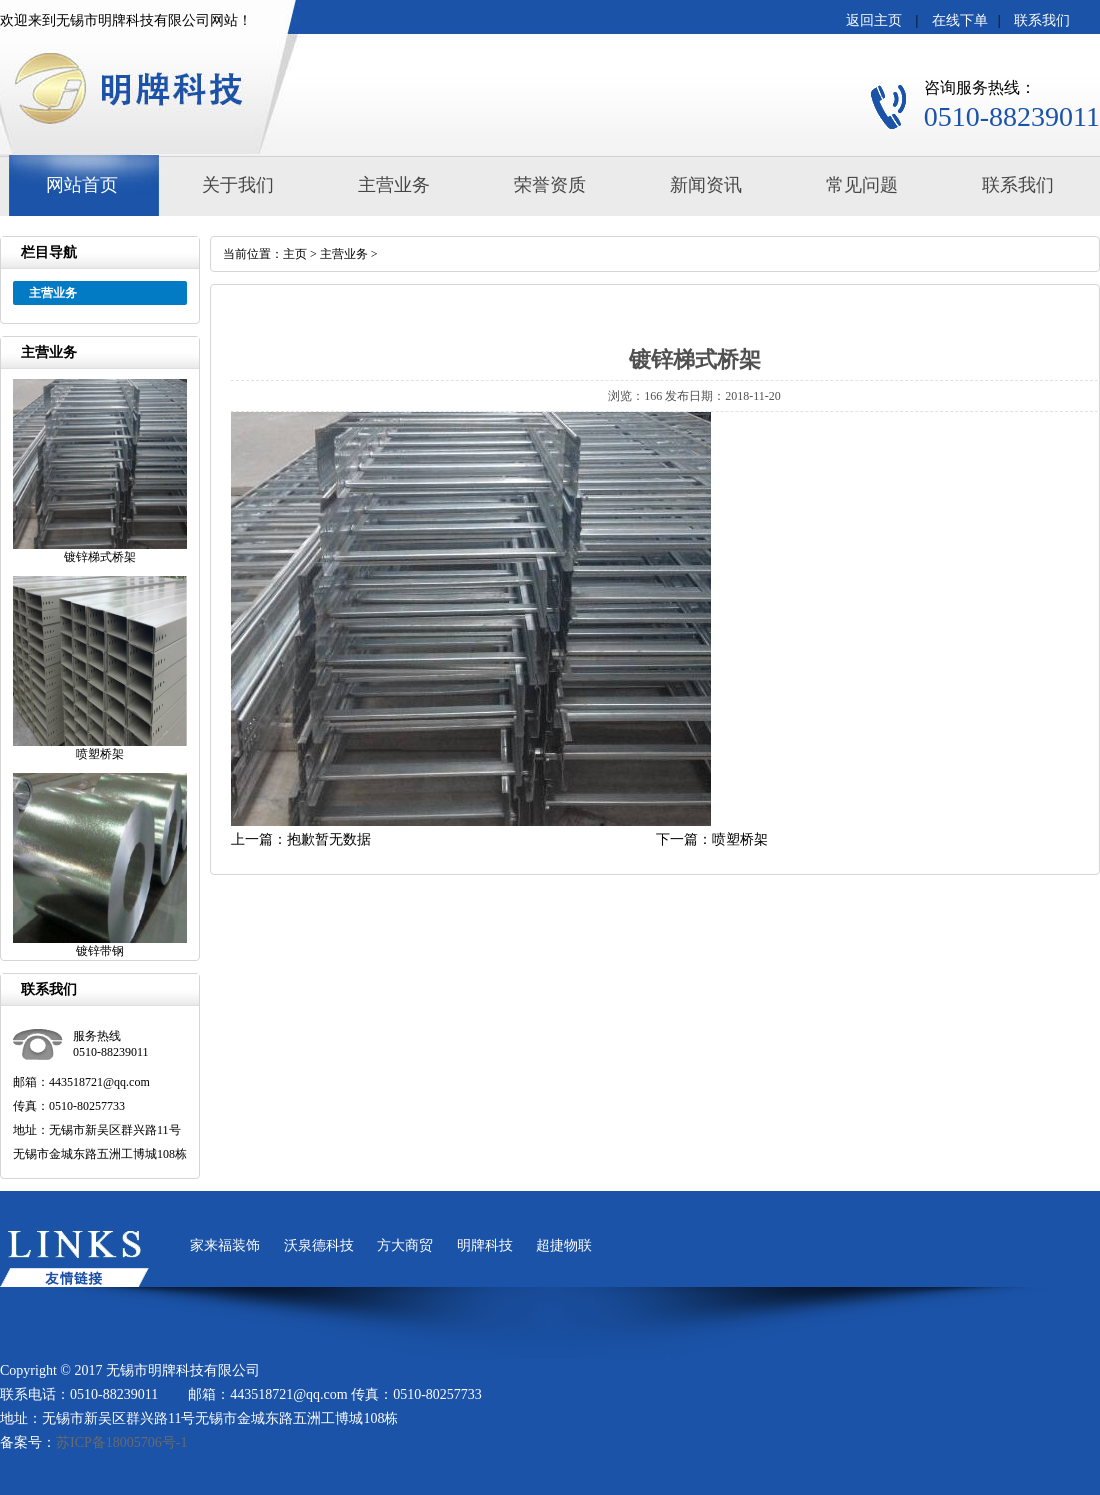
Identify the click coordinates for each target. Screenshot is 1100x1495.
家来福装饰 (225, 1245)
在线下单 (960, 20)
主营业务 (394, 185)
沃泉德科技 (319, 1245)
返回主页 (874, 20)
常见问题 (862, 185)
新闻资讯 (706, 185)
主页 (295, 254)
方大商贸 (405, 1245)
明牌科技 (485, 1245)
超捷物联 (564, 1245)
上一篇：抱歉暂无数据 (301, 839)
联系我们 (1042, 20)
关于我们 (238, 185)
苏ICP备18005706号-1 (121, 1442)
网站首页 (82, 185)
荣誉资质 (550, 185)
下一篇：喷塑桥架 (712, 839)
